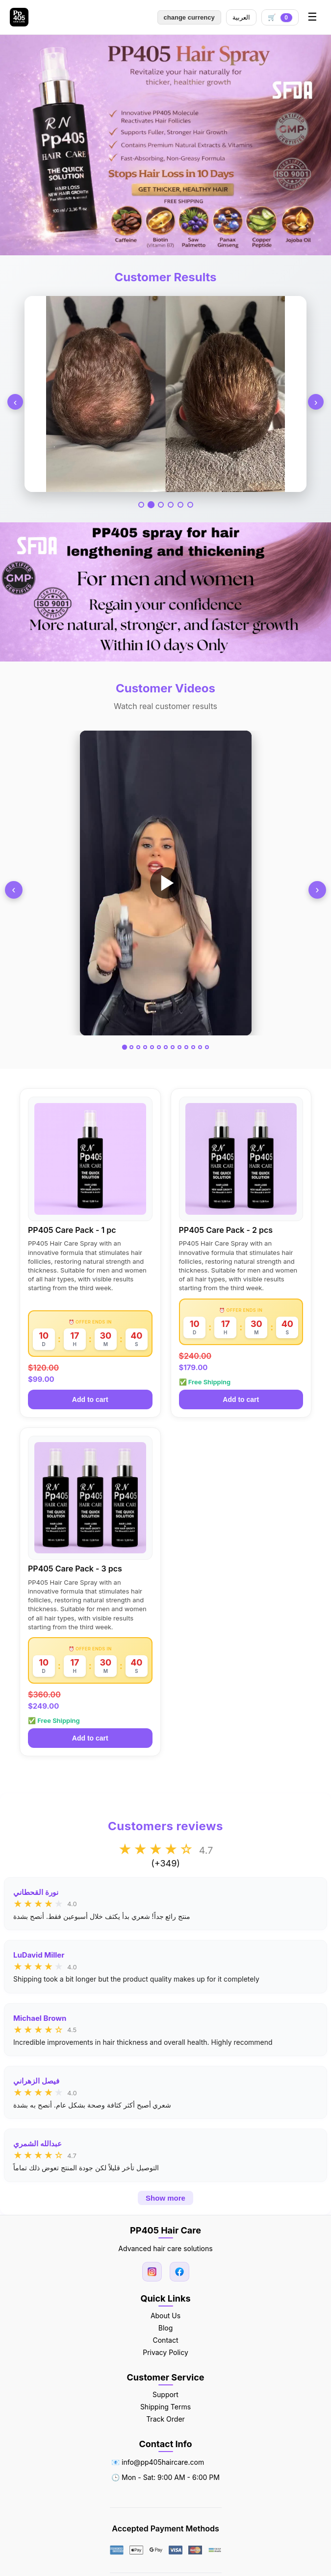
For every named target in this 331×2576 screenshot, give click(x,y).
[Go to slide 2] (150, 504)
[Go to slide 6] (190, 505)
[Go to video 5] (152, 1047)
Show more (165, 2198)
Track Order (165, 2419)
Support (165, 2394)
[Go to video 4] (145, 1047)
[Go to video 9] (179, 1047)
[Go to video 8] (173, 1047)
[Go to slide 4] (171, 505)
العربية (241, 17)
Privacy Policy (165, 2352)
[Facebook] (179, 2272)
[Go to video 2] (131, 1047)
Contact (165, 2340)
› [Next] (316, 401)
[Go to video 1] (124, 1047)
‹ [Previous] (15, 401)
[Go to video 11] (193, 1047)
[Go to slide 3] (161, 505)
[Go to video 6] (159, 1047)
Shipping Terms (165, 2407)
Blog (165, 2328)
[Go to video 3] (138, 1047)
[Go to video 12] (200, 1047)
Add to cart (90, 1399)
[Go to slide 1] (141, 505)
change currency (189, 17)
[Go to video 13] (207, 1047)
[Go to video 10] (186, 1047)
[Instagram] (152, 2272)
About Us (165, 2315)
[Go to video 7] (166, 1047)
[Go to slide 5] (180, 505)
